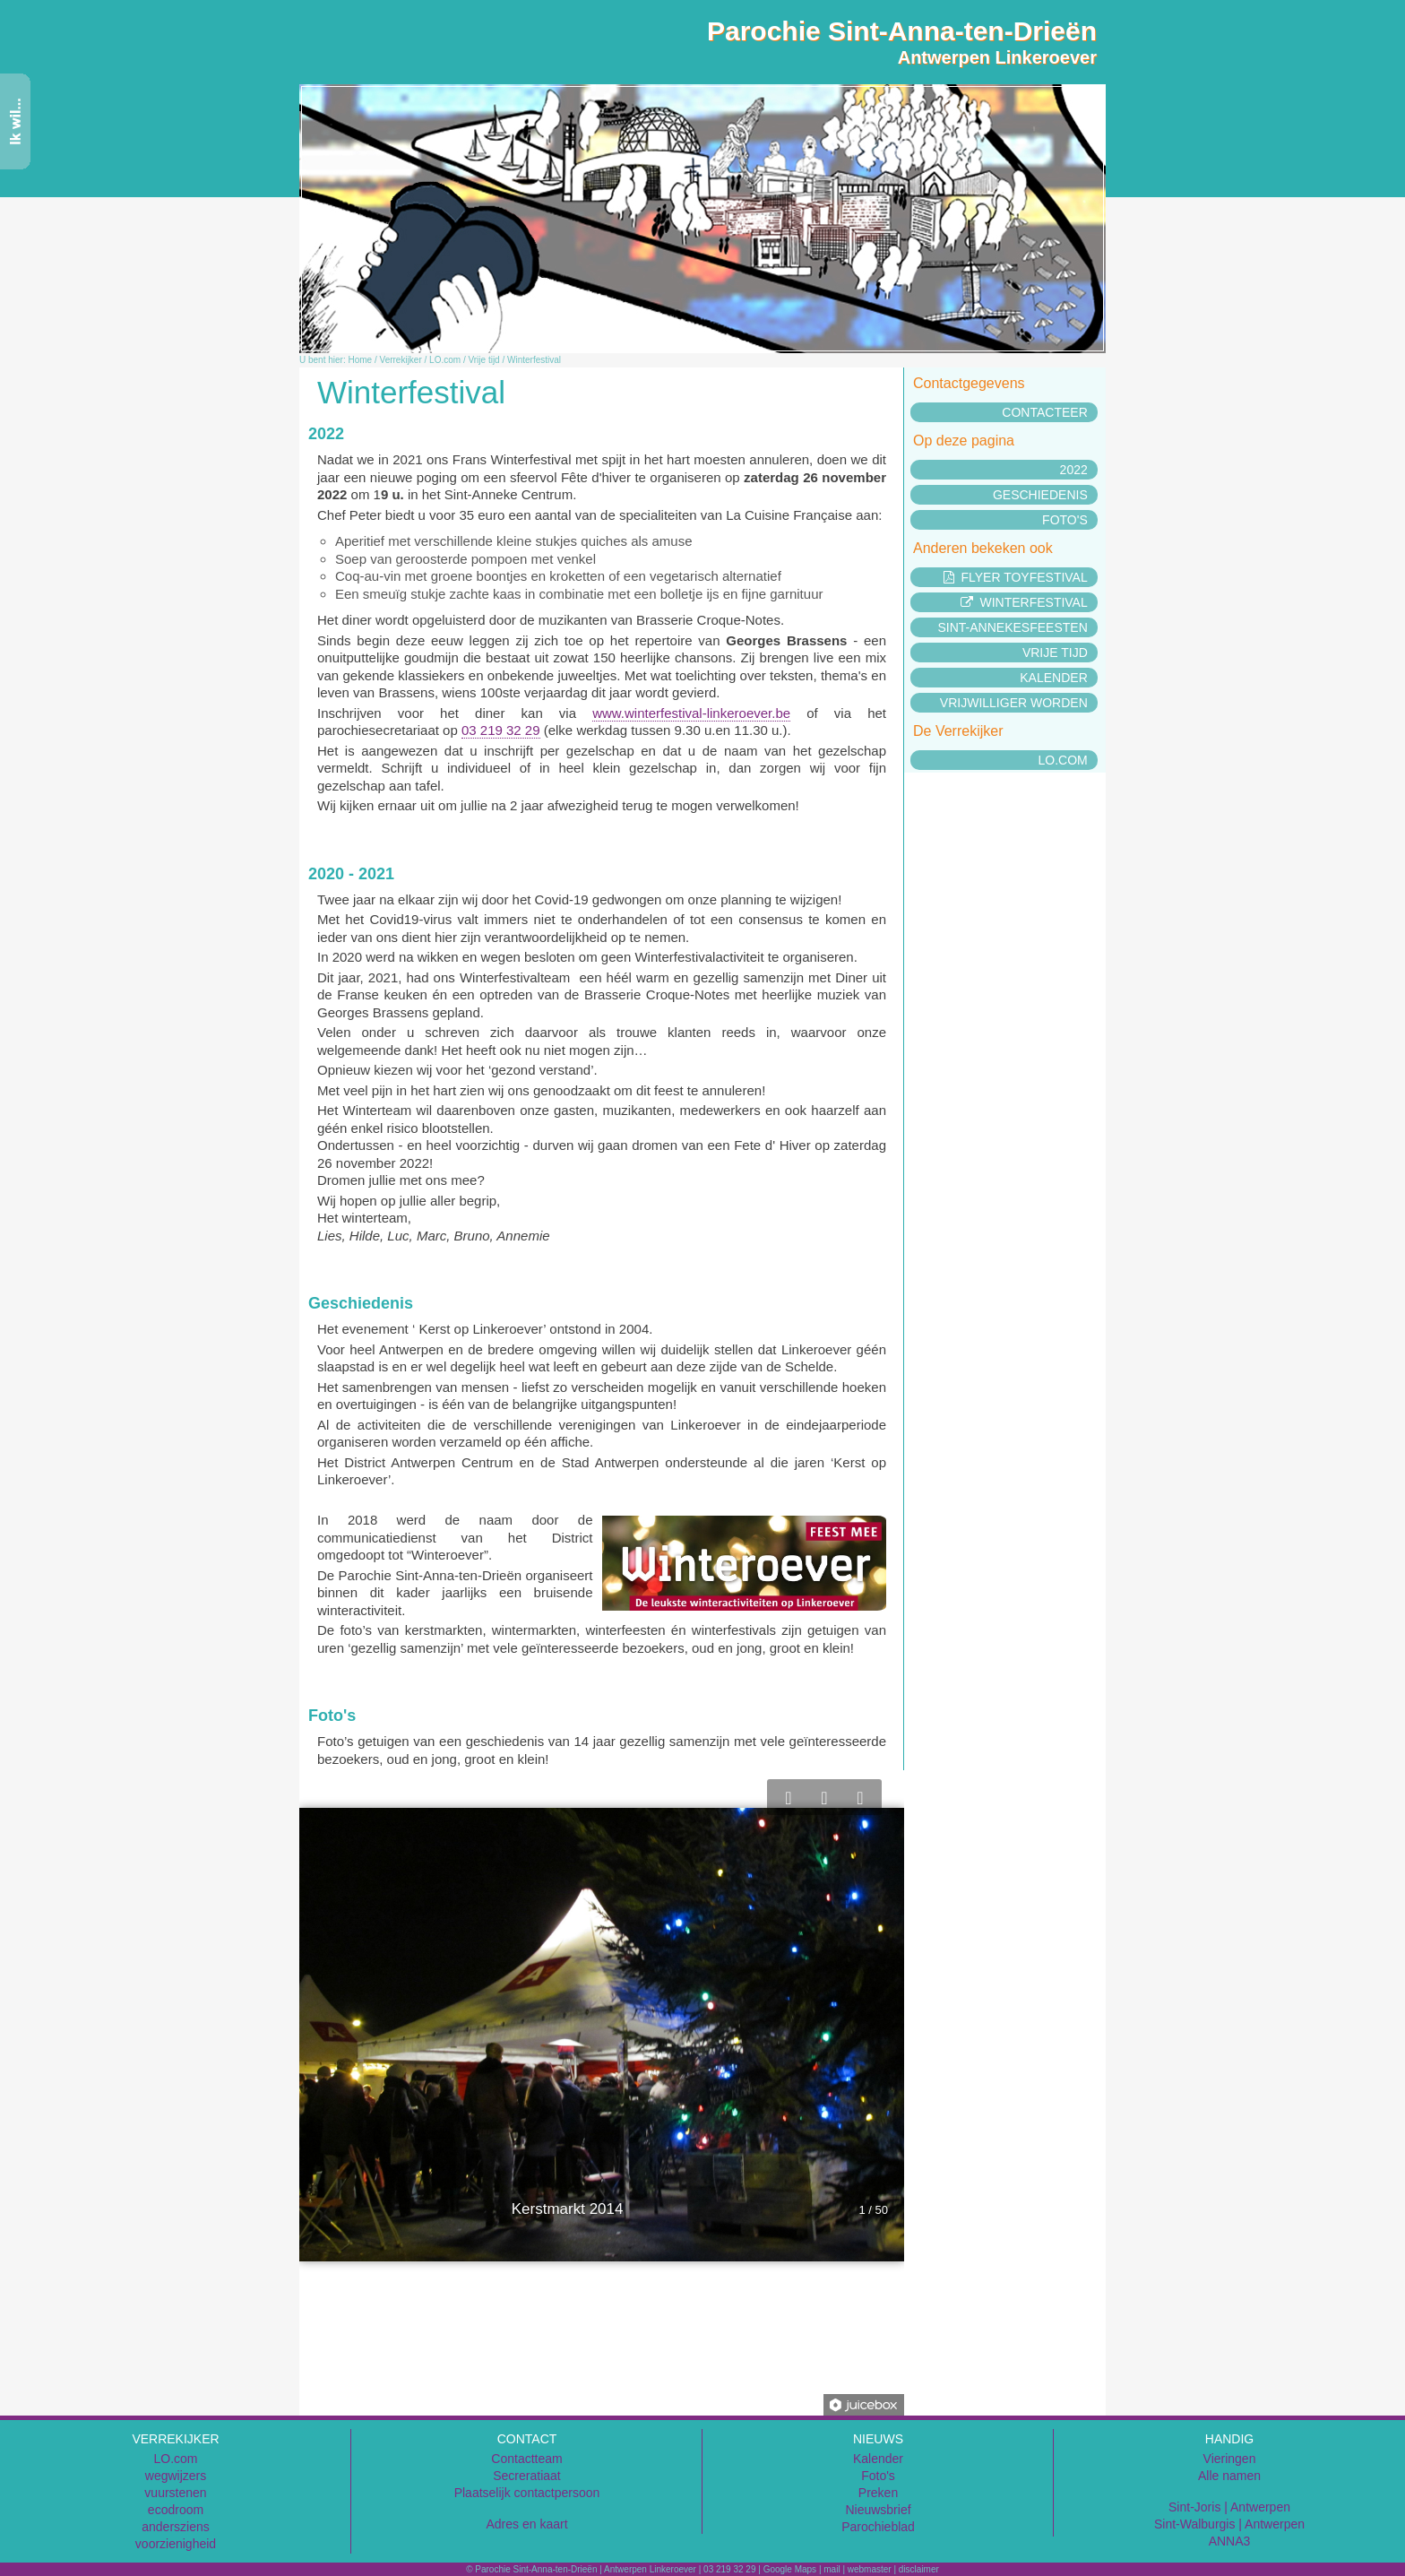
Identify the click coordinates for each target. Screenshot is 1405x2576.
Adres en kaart (526, 2524)
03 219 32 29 (500, 730)
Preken (878, 2492)
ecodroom (175, 2510)
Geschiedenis (1040, 495)
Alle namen (1229, 2475)
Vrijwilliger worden (1014, 703)
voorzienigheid (175, 2544)
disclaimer (919, 2569)
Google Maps (789, 2569)
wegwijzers (175, 2475)
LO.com (445, 360)
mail (831, 2569)
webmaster (870, 2569)
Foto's (1065, 520)
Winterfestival (534, 360)
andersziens (176, 2527)
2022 (1074, 469)
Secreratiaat (526, 2475)
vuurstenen (175, 2492)
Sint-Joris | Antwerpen (1229, 2507)
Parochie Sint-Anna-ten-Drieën (902, 31)
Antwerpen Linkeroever (997, 57)
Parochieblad (878, 2527)
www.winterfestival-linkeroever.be (691, 713)
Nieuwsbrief (877, 2510)
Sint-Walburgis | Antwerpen (1229, 2524)
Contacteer (1044, 412)
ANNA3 (1230, 2541)
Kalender (1053, 677)
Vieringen (1229, 2458)
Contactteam (526, 2458)
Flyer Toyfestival (1016, 577)
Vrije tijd (483, 360)
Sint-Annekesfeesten (1012, 627)
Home (360, 360)
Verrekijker (401, 360)
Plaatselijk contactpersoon (527, 2492)
